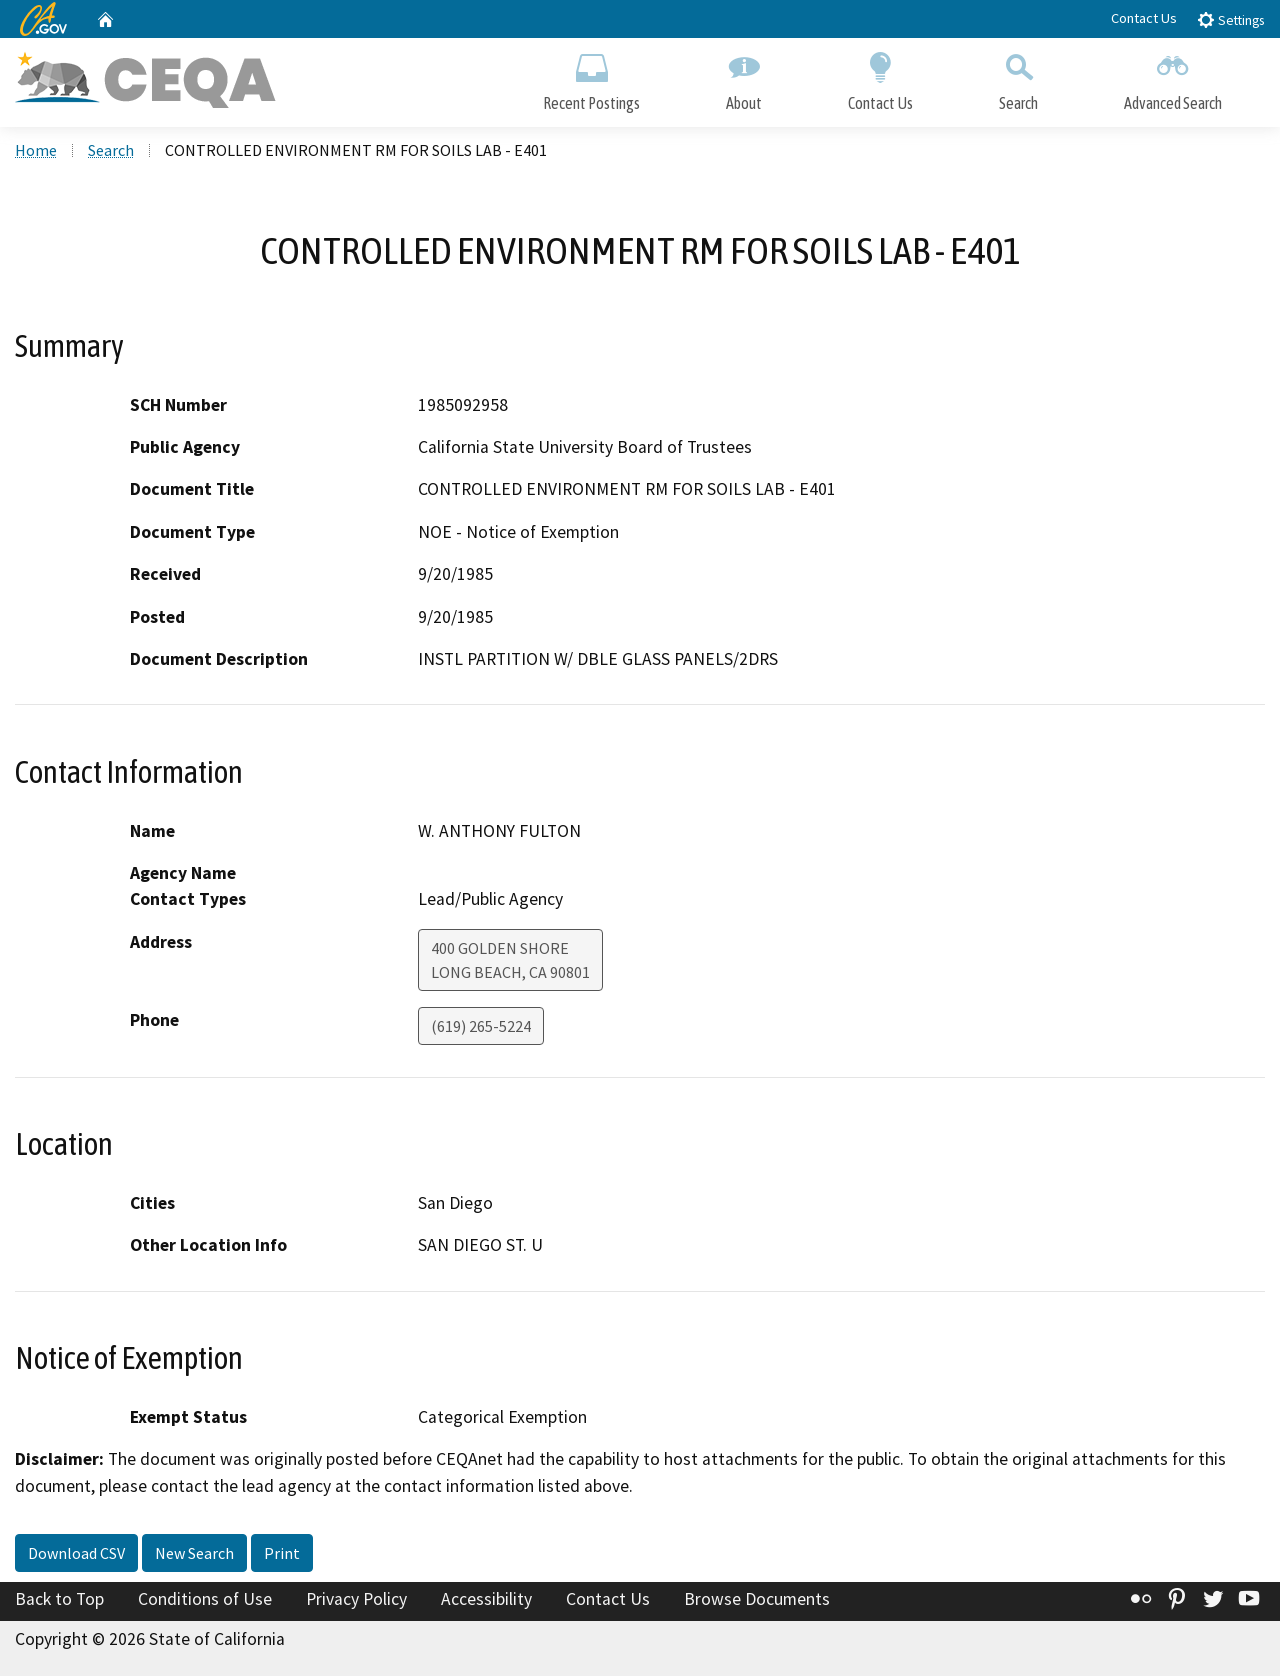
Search (1018, 77)
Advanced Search (1173, 77)
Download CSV (76, 1554)
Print (282, 1554)
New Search (194, 1554)
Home (36, 151)
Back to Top (59, 1600)
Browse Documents (757, 1600)
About (744, 77)
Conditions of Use (205, 1600)
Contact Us (1144, 18)
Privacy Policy (356, 1600)
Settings (1230, 19)
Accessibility (486, 1600)
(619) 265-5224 (481, 1027)
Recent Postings (591, 77)
